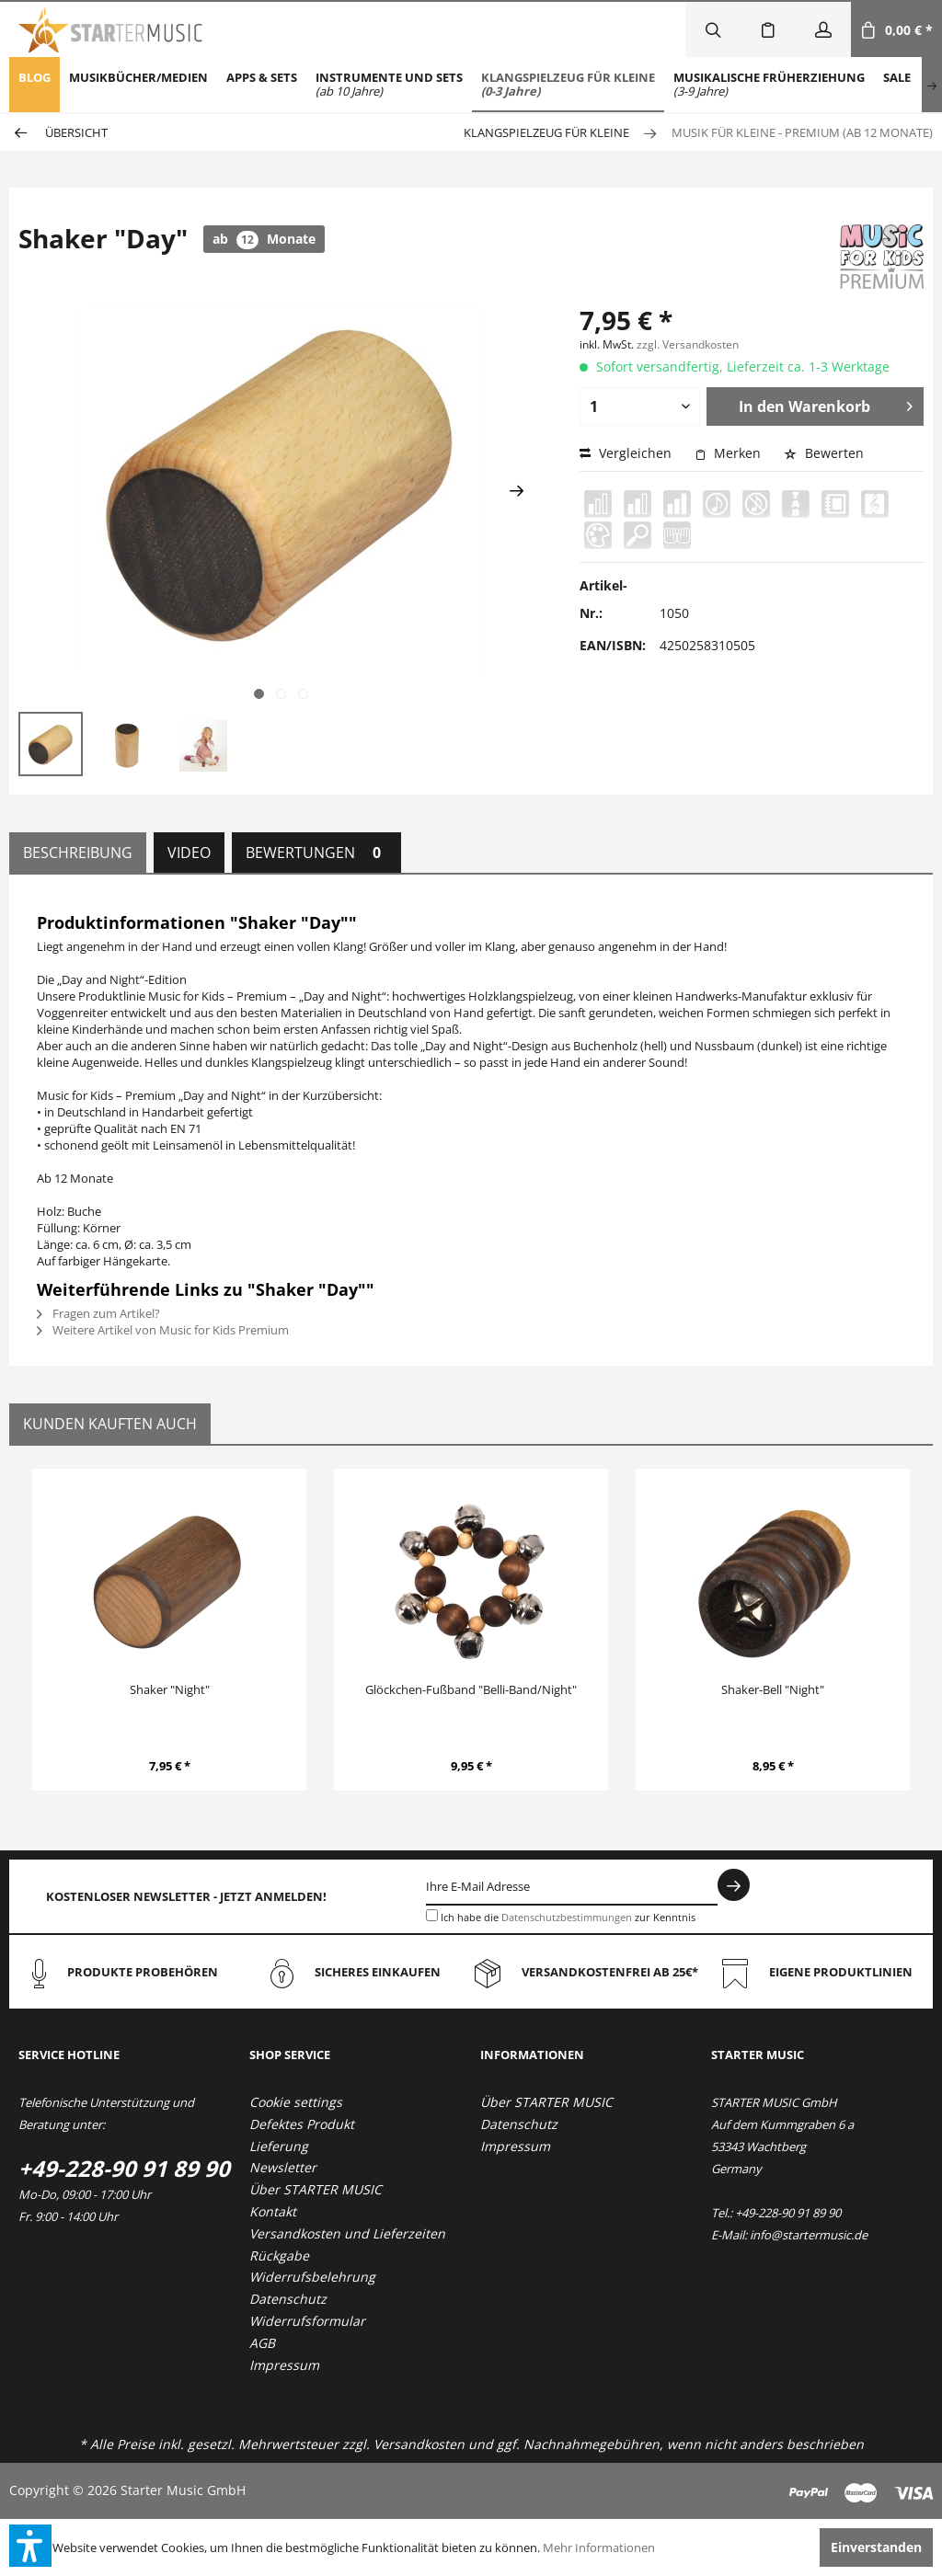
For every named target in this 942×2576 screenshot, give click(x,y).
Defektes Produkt (301, 2124)
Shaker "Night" (170, 1689)
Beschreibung (77, 852)
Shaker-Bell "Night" (772, 1689)
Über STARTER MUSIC (315, 2189)
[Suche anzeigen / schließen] (713, 29)
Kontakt (272, 2211)
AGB (262, 2343)
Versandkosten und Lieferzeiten (347, 2233)
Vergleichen (626, 453)
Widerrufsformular (307, 2321)
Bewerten (824, 453)
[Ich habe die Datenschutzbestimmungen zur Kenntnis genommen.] (432, 1915)
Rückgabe (279, 2255)
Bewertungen (316, 852)
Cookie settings (295, 2102)
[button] (30, 2545)
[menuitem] (34, 84)
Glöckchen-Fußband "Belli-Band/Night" (471, 1689)
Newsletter (282, 2167)
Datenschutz (288, 2298)
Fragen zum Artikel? (98, 1313)
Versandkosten (419, 2444)
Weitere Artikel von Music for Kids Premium (163, 1330)
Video (189, 852)
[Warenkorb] (896, 29)
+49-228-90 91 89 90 (124, 2168)
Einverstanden (876, 2547)
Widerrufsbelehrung (312, 2276)
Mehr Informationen (599, 2547)
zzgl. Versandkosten (688, 344)
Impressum (284, 2365)
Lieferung (278, 2146)
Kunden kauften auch (110, 1424)
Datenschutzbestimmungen (566, 1917)
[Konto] (823, 29)
